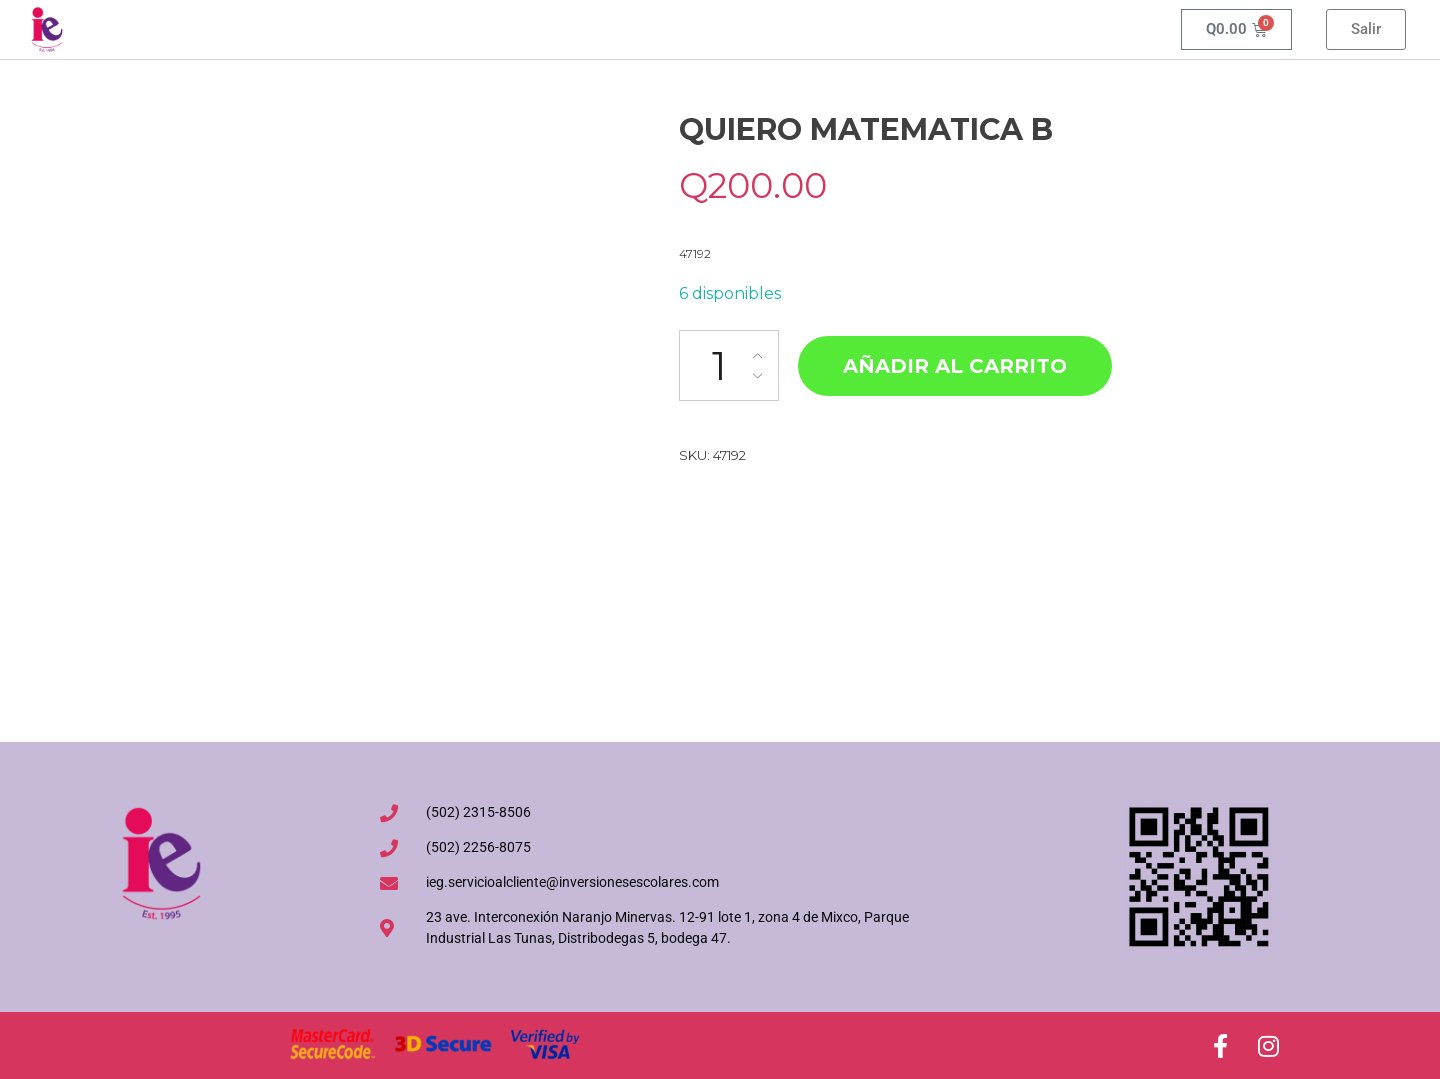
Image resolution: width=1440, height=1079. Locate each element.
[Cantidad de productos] (729, 365)
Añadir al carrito (955, 366)
